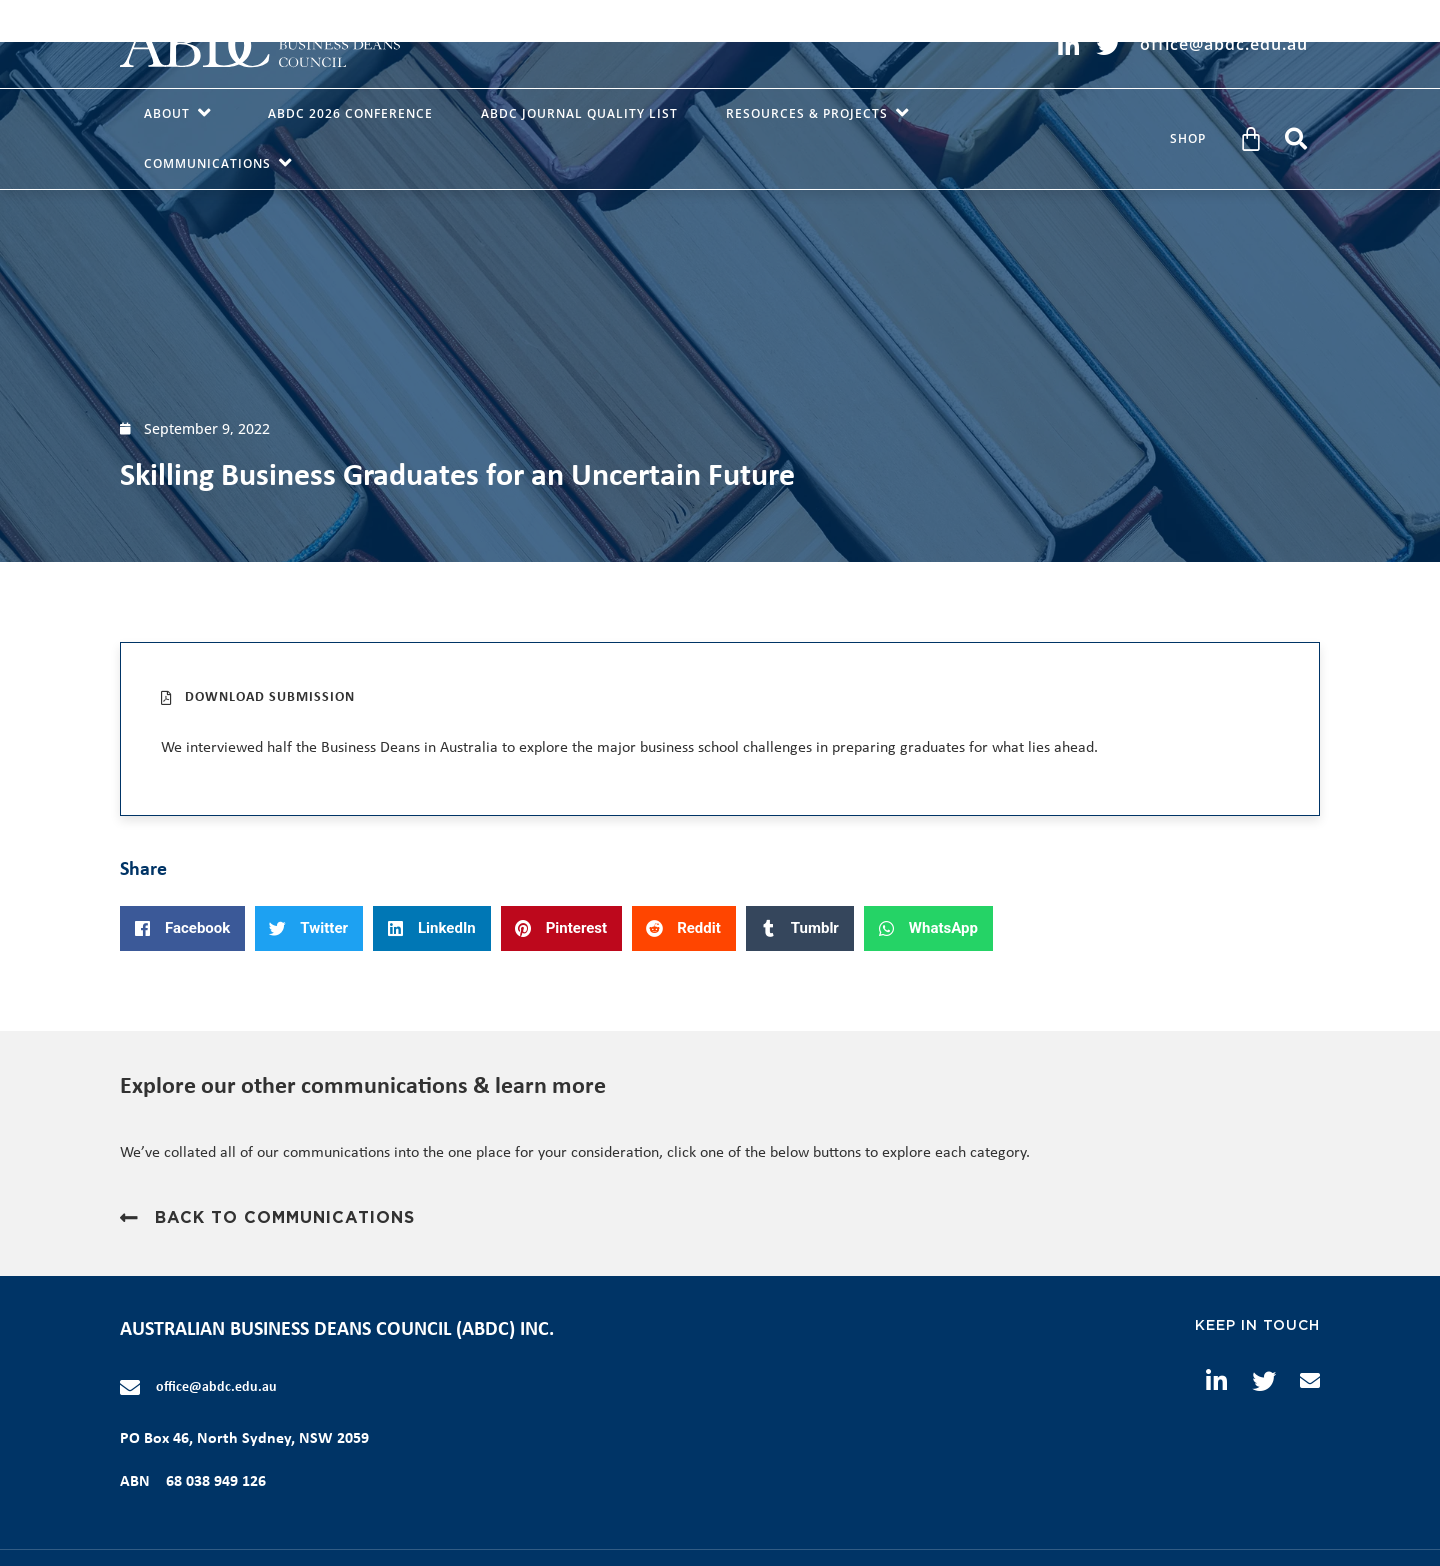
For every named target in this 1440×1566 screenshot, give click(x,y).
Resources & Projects (822, 114)
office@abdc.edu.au (216, 1387)
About (182, 114)
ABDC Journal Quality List (579, 113)
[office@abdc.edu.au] (130, 1388)
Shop (1188, 138)
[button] (1296, 139)
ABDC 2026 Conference (350, 113)
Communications (222, 164)
